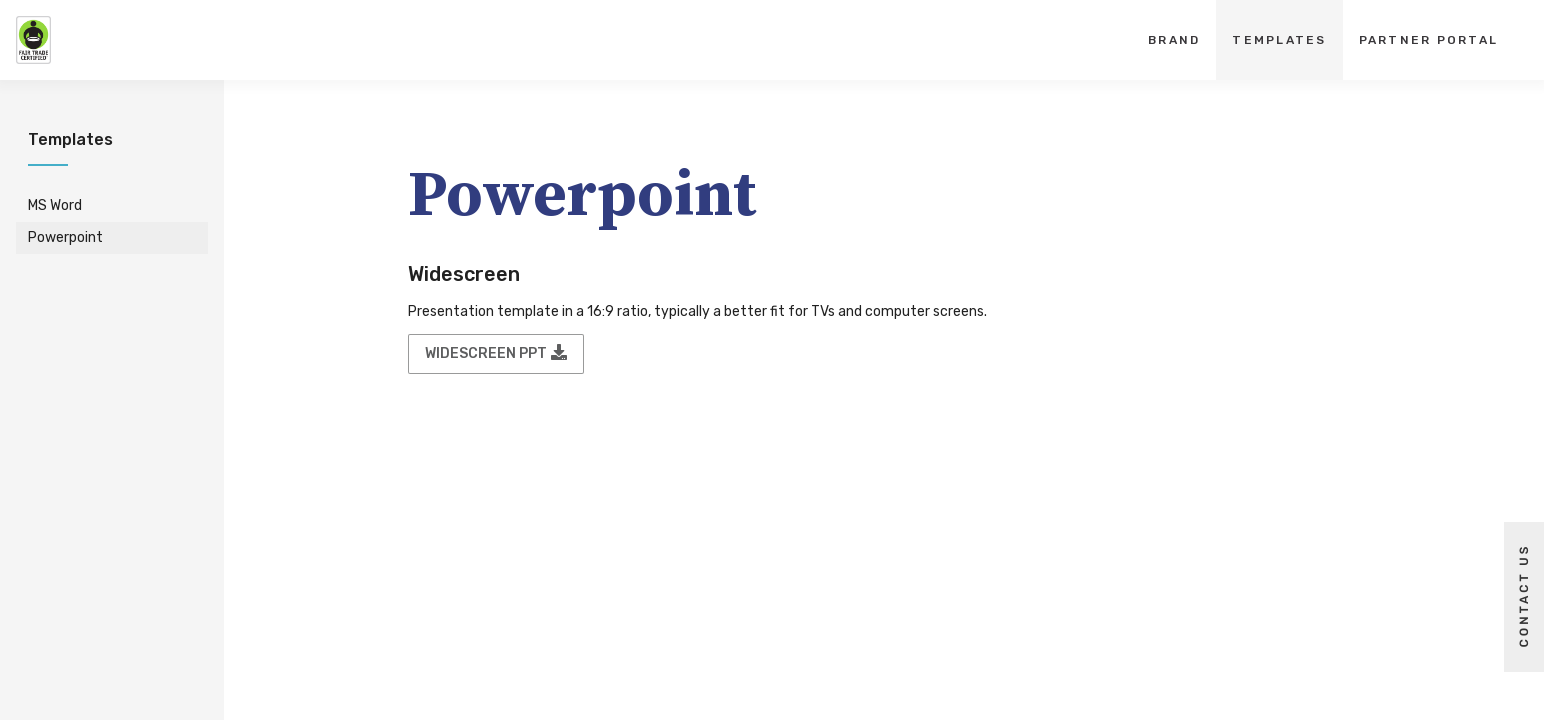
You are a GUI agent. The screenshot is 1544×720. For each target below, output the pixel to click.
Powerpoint (65, 237)
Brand (1174, 40)
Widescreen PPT (496, 353)
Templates (1279, 40)
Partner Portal (1429, 40)
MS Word (55, 205)
